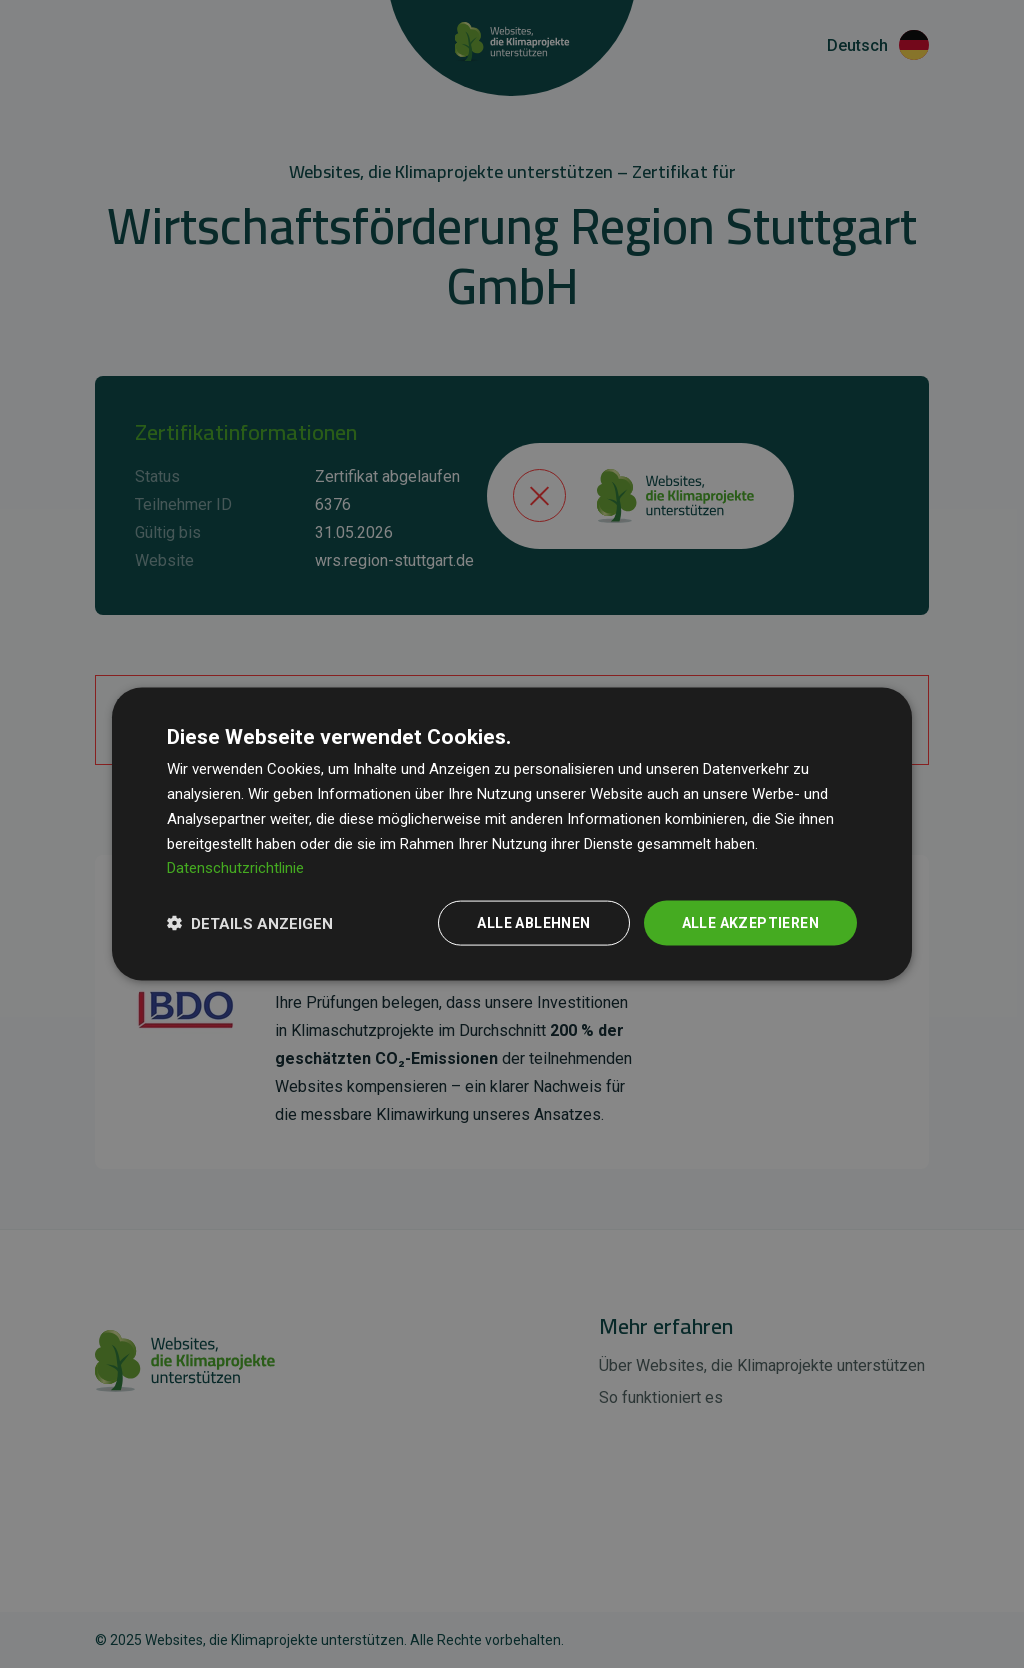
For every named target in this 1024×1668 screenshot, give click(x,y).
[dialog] (512, 834)
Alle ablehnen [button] (533, 923)
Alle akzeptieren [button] (750, 923)
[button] (250, 923)
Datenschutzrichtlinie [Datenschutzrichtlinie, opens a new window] (235, 868)
